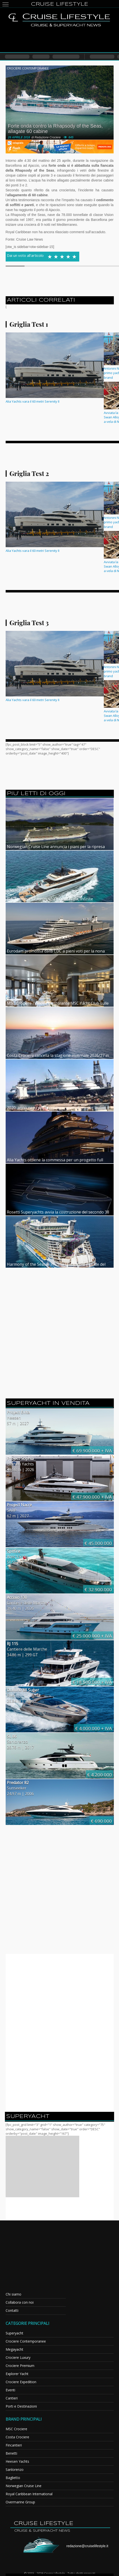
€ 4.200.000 (99, 1775)
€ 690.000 (101, 1821)
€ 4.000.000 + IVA (93, 1728)
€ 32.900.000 (98, 1589)
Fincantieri (14, 2445)
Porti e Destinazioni (21, 2406)
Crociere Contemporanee (28, 68)
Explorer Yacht (17, 2373)
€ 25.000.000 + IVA (92, 1636)
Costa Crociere (17, 2437)
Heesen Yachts (17, 2461)
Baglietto (13, 2477)
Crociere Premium (20, 2365)
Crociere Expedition (21, 2381)
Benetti (11, 2453)
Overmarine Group (20, 2502)
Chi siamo (13, 2294)
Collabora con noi (20, 2302)
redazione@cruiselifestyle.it (87, 2546)
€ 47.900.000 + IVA (92, 1497)
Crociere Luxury (18, 2357)
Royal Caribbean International (29, 2494)
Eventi (10, 2390)
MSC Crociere (16, 2429)
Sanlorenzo (15, 2469)
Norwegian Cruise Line (23, 2485)
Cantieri (12, 2398)
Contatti (12, 2310)
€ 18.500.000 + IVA (92, 1682)
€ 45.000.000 (98, 1543)
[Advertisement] (70, 40)
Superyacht (14, 2333)
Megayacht (14, 2349)
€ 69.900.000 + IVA (92, 1450)
